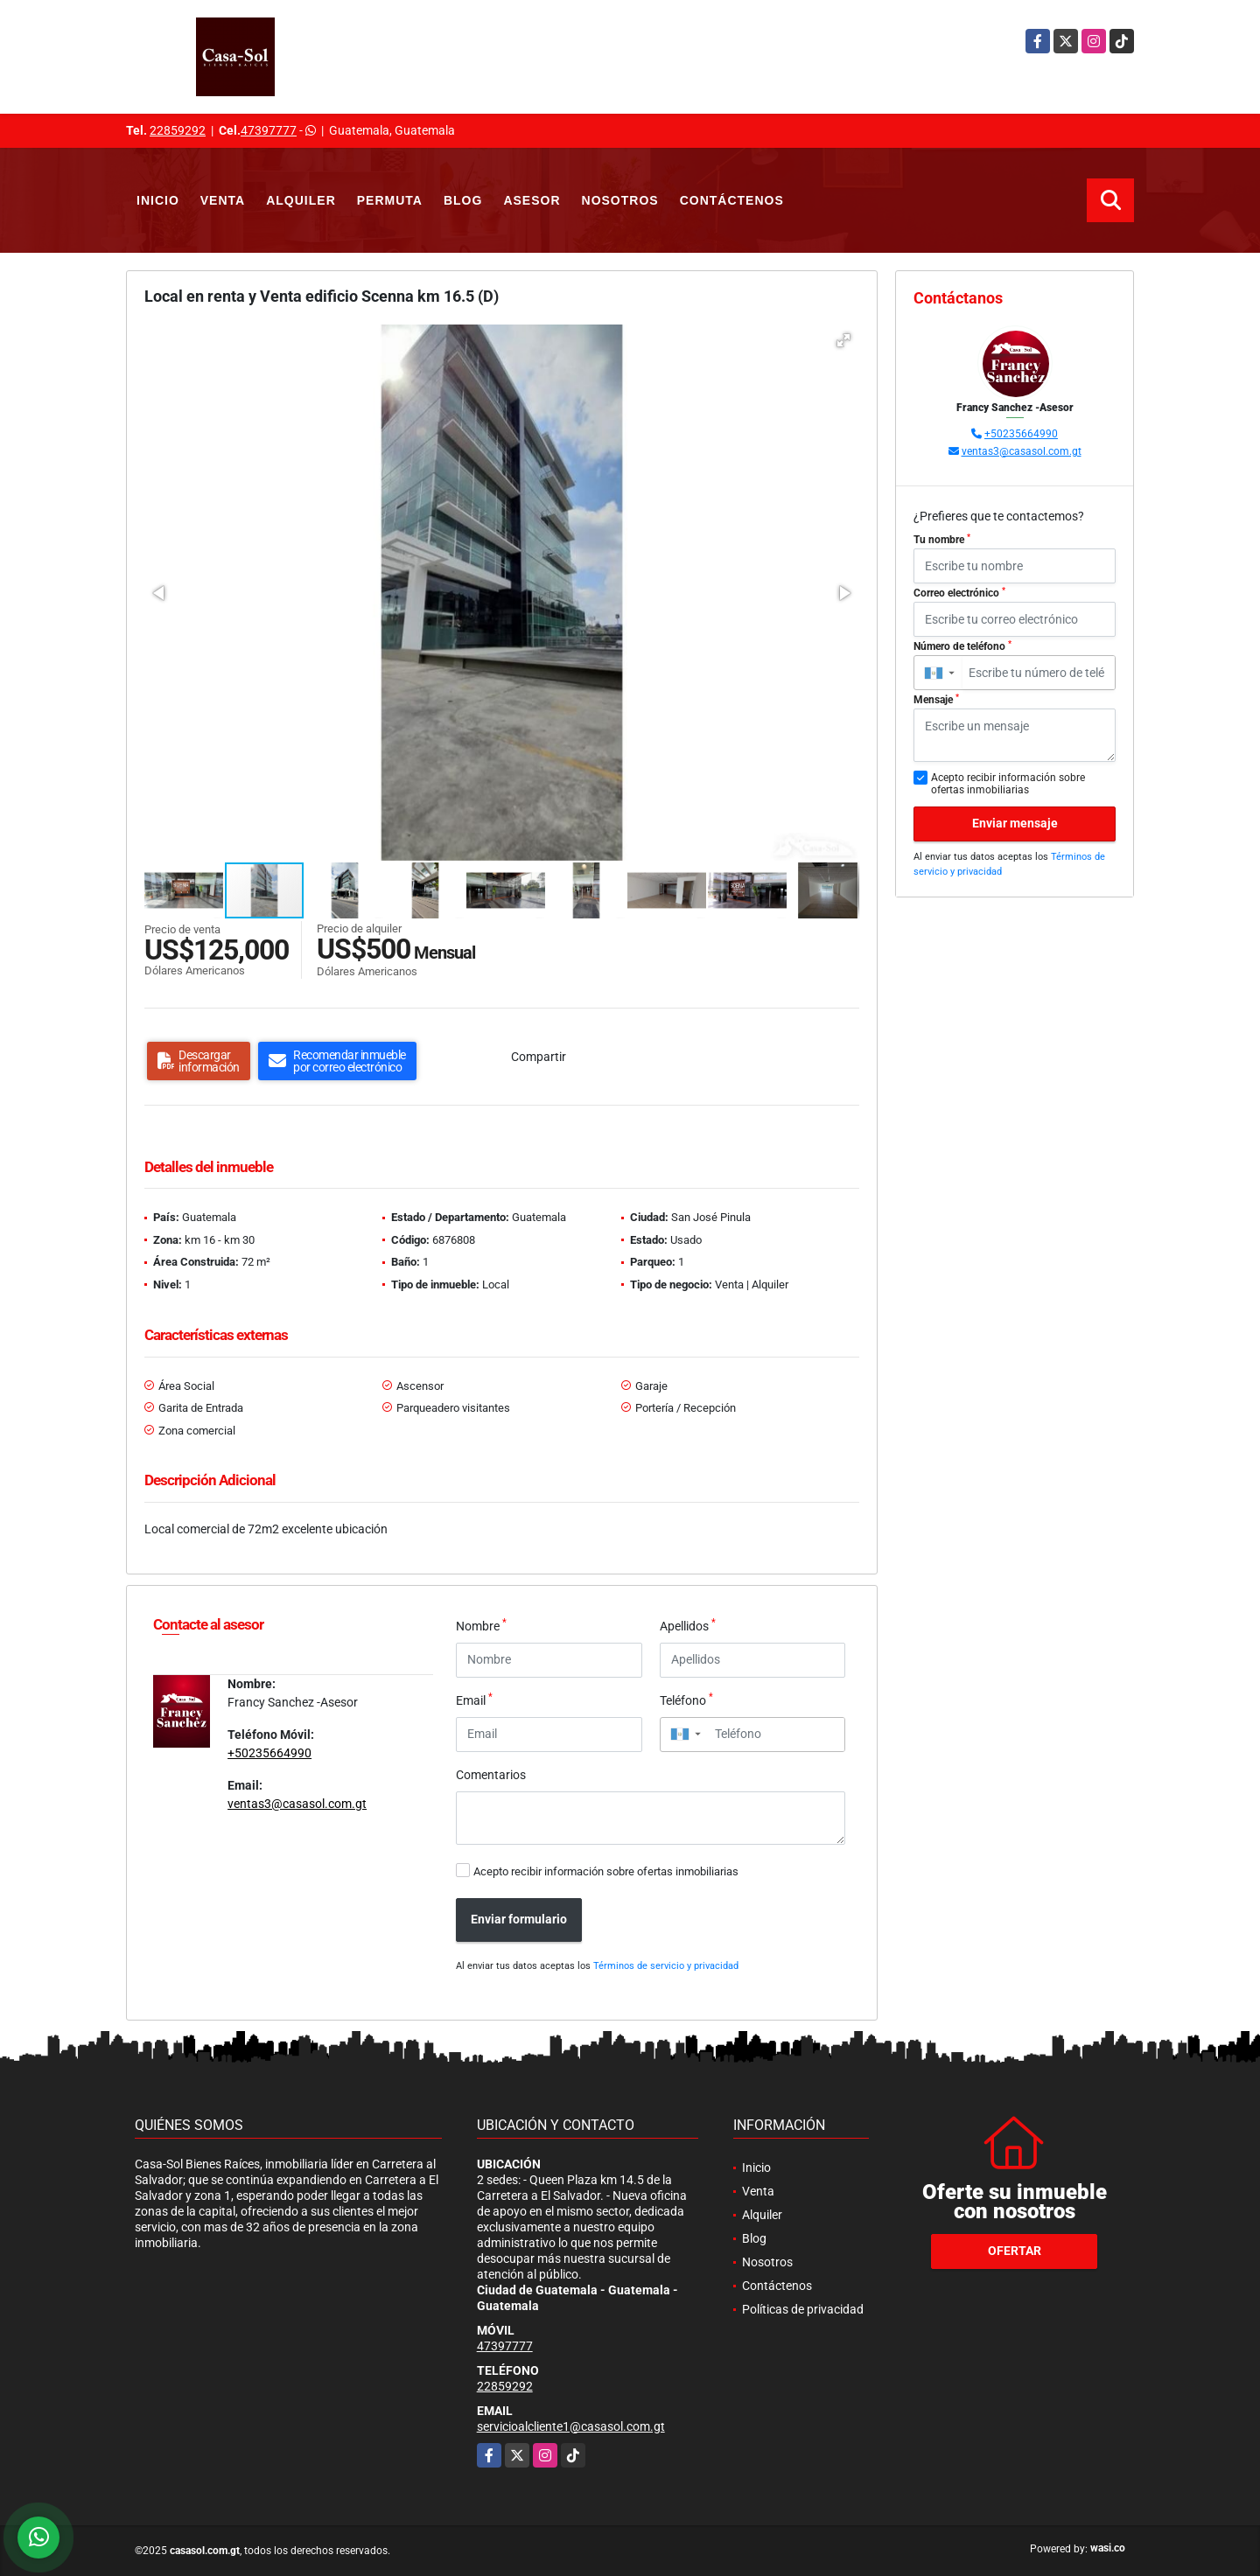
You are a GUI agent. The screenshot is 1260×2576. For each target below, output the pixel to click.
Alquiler (301, 200)
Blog (463, 200)
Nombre (481, 1625)
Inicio (157, 200)
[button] (844, 340)
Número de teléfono (963, 646)
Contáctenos (732, 200)
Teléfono (686, 1699)
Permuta (390, 200)
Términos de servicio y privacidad (665, 1966)
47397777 (269, 130)
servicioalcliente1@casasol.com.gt (571, 2426)
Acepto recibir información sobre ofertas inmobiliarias (605, 1871)
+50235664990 (270, 1753)
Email (474, 1699)
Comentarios (491, 1775)
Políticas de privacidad (803, 2309)
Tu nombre (942, 540)
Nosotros (620, 200)
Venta (222, 200)
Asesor (531, 200)
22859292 (178, 130)
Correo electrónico (959, 593)
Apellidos (688, 1625)
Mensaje (936, 700)
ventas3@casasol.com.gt (297, 1804)
